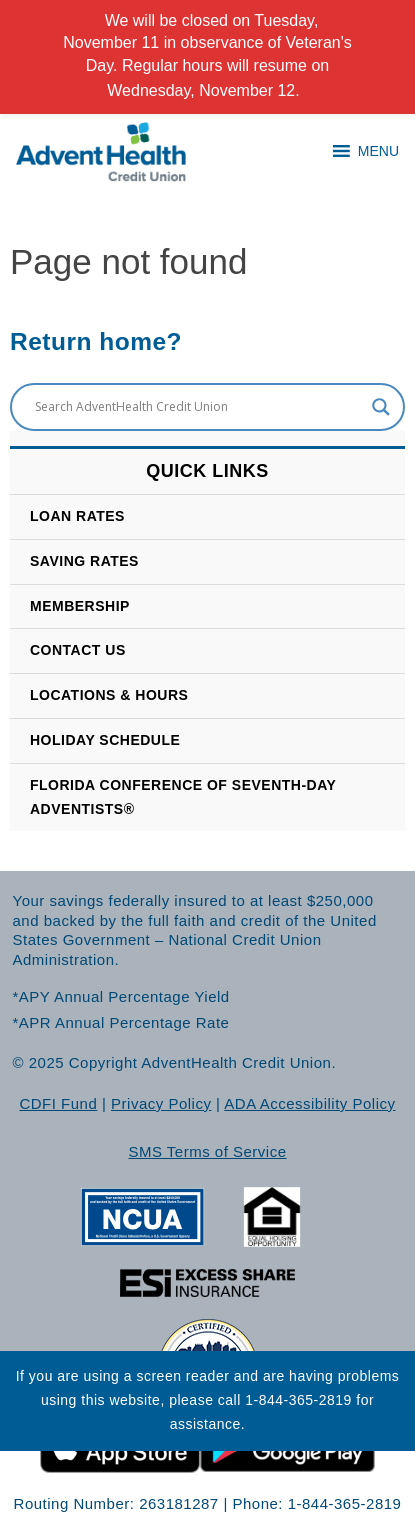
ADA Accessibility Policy (309, 1103)
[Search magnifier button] (381, 407)
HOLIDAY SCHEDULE (105, 740)
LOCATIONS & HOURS (109, 695)
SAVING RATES (84, 561)
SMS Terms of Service (207, 1151)
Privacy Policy (161, 1103)
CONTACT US (78, 650)
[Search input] (198, 407)
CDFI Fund (58, 1103)
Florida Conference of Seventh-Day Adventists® (183, 797)
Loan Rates (77, 516)
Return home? (96, 341)
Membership (80, 606)
